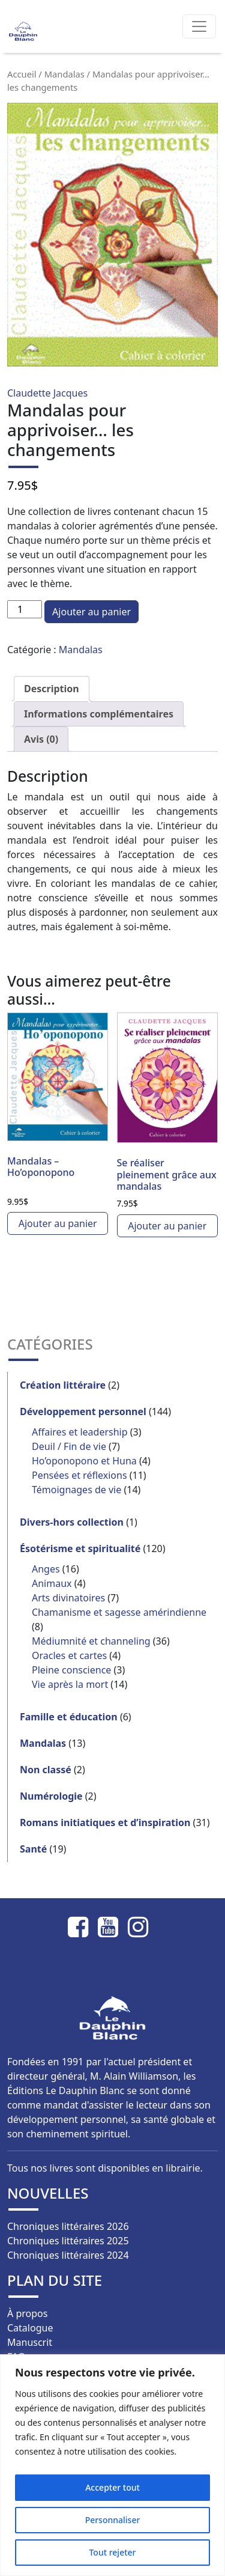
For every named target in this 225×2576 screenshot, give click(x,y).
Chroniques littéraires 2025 (68, 2240)
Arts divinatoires (68, 1597)
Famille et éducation (69, 1716)
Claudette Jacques (47, 393)
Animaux (52, 1583)
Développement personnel (83, 1411)
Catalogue (30, 2327)
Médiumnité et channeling (91, 1641)
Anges (46, 1569)
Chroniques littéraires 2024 (68, 2255)
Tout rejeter (112, 2552)
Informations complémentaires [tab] (98, 713)
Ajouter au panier (91, 611)
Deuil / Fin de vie (69, 1446)
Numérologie (51, 1796)
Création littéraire (63, 1385)
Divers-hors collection (72, 1522)
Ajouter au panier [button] (58, 1223)
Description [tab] (51, 688)
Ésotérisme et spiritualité (80, 1548)
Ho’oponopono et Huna (84, 1460)
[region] (112, 2465)
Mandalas (64, 74)
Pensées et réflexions (79, 1475)
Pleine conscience (71, 1669)
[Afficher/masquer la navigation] (199, 26)
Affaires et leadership (80, 1432)
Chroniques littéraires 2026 (68, 2226)
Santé (33, 1849)
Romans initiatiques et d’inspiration (105, 1822)
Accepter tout (112, 2487)
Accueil (22, 74)
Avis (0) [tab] (41, 739)
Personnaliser (112, 2520)
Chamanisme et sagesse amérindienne (119, 1612)
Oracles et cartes (69, 1655)
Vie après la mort (70, 1684)
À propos (27, 2313)
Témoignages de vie (76, 1489)
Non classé (45, 1769)
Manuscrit (29, 2342)
